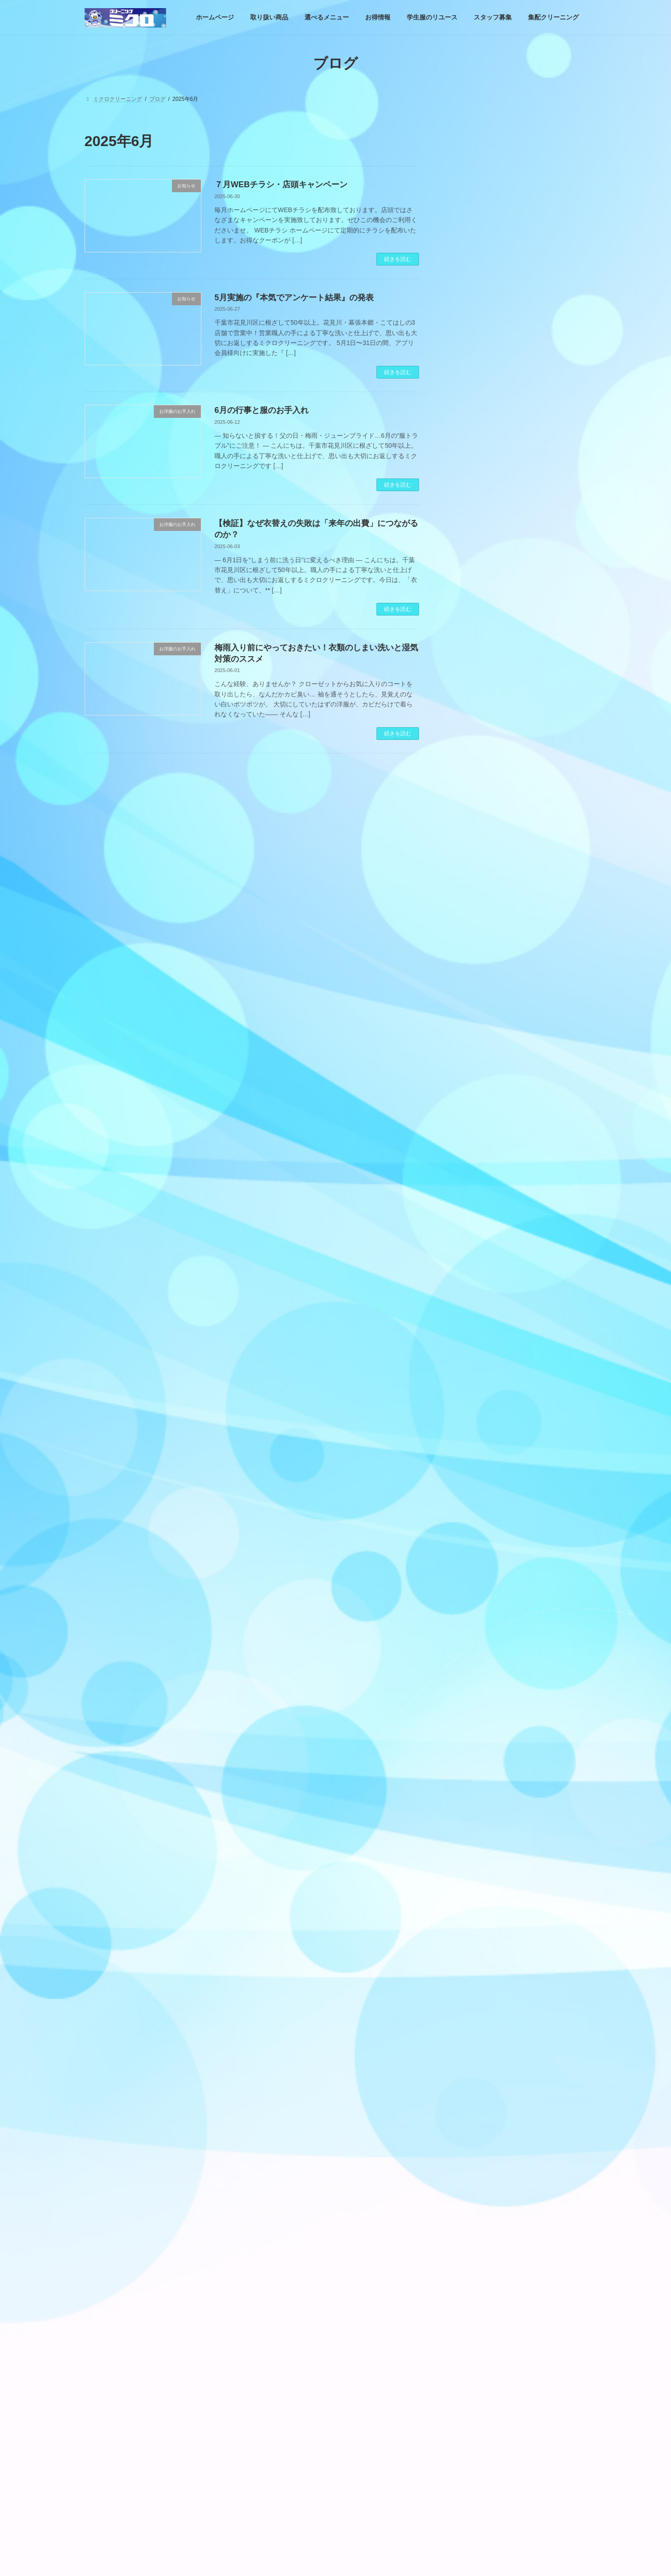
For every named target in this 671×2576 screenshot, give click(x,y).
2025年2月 (469, 1742)
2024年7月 (469, 1864)
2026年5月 (469, 1480)
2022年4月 (469, 2300)
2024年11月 (471, 1794)
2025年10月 (471, 1602)
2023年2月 (469, 2143)
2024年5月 (469, 1899)
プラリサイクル (286, 2558)
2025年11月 (471, 1584)
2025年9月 (469, 1620)
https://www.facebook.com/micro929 (505, 716)
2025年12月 (471, 1567)
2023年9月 (469, 2038)
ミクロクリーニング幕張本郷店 (305, 2511)
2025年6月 (469, 1672)
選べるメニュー (212, 2417)
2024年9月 (469, 1829)
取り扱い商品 (473, 432)
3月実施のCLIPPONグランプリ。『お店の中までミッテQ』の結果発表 (544, 1061)
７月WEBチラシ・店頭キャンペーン (280, 184)
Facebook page (517, 656)
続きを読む (397, 259)
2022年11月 (471, 2195)
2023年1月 (469, 2160)
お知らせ (466, 449)
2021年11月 (471, 2370)
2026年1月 (469, 1549)
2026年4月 (469, 1497)
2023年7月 (469, 2056)
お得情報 (472, 484)
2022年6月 (469, 2265)
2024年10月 (471, 1811)
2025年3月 (469, 1724)
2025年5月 (469, 1689)
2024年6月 (469, 1881)
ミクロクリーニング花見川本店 (305, 2495)
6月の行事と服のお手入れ (261, 410)
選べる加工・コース (482, 501)
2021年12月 (471, 2353)
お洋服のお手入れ (479, 536)
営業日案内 (476, 466)
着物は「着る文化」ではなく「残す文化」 (488, 2562)
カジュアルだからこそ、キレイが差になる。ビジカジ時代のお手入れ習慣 (538, 162)
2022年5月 (469, 2283)
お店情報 (466, 588)
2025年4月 (469, 1707)
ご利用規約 (281, 2543)
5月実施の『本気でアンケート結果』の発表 (294, 297)
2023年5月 (469, 2091)
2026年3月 (469, 1515)
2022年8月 (469, 2230)
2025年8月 (469, 1637)
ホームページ (109, 2417)
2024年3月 (469, 1933)
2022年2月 (469, 2335)
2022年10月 (471, 2213)
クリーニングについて (485, 519)
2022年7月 (469, 2248)
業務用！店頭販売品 (482, 571)
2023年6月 (469, 2073)
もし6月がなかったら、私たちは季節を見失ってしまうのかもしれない (538, 213)
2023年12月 (471, 1986)
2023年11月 (471, 2004)
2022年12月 (471, 2178)
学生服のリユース (310, 2417)
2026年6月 (469, 1462)
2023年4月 (469, 2108)
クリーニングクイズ (482, 554)
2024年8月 (469, 1846)
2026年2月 (469, 1532)
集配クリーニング (422, 2417)
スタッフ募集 (366, 2417)
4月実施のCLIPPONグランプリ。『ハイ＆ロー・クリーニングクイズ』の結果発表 (538, 264)
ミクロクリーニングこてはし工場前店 (313, 2527)
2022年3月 (469, 2317)
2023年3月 (469, 2126)
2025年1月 (469, 1759)
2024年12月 (471, 1776)
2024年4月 (469, 1916)
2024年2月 (469, 1951)
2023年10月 (471, 2021)
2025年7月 (469, 1654)
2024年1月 (469, 1968)
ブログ (275, 2480)
